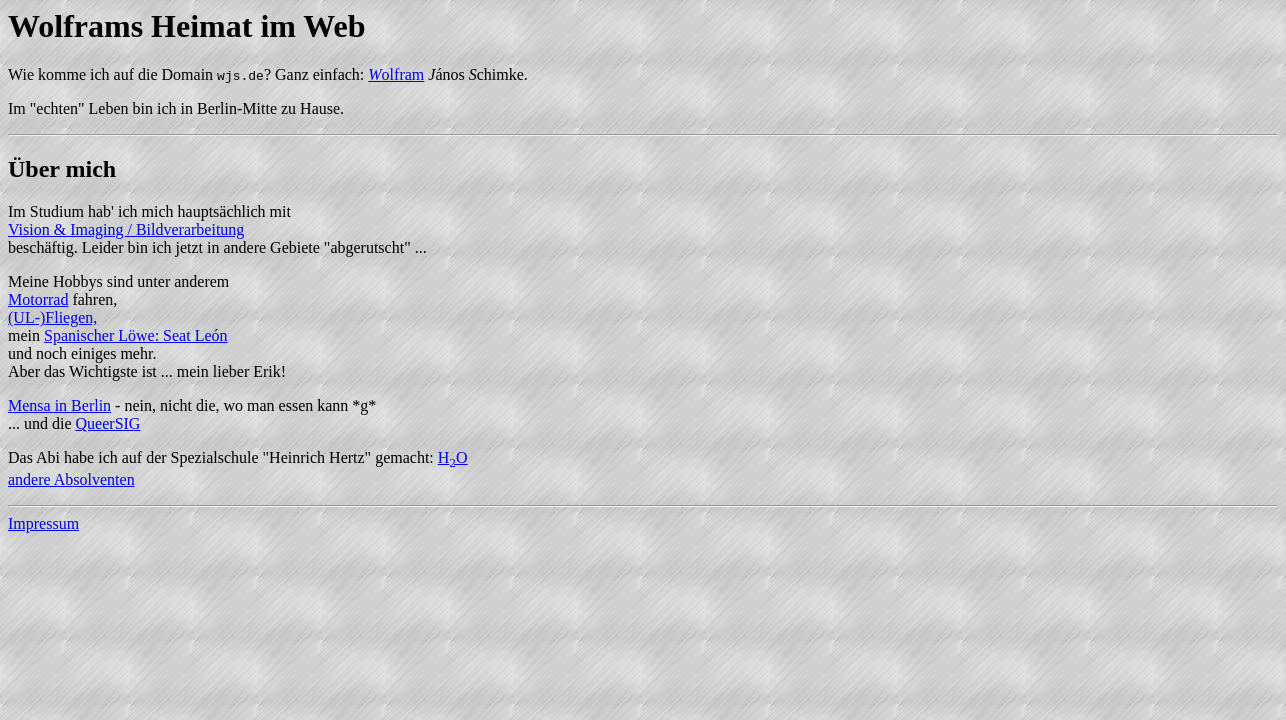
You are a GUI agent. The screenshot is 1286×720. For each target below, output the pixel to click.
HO (453, 457)
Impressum (43, 523)
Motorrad (38, 299)
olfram (396, 74)
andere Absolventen (71, 479)
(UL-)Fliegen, (52, 317)
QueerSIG (108, 423)
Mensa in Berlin (59, 405)
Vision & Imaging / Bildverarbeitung (126, 229)
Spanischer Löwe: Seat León (136, 335)
